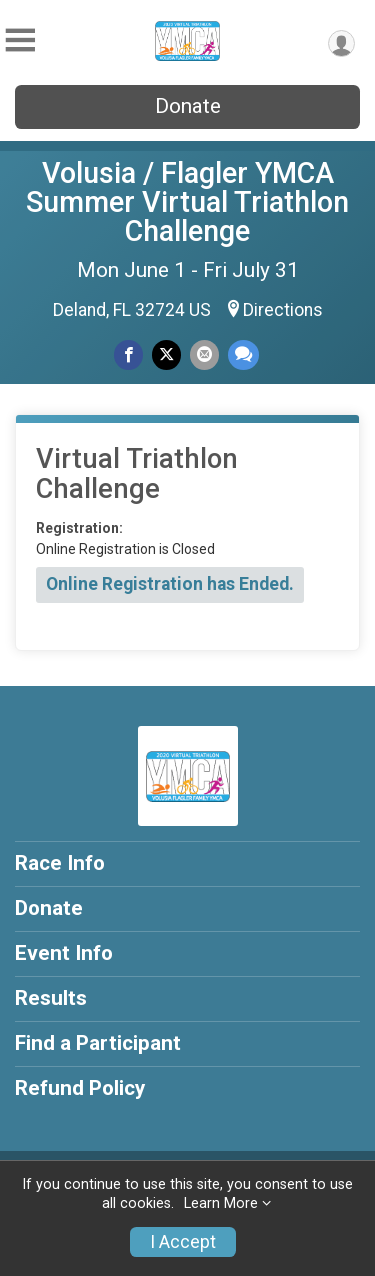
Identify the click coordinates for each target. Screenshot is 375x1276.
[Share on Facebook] (128, 354)
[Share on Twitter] (166, 354)
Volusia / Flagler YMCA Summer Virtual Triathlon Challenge (187, 202)
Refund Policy (80, 1088)
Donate (188, 106)
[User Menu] (341, 43)
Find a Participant (98, 1043)
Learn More (221, 1203)
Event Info (64, 953)
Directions (283, 310)
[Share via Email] (204, 354)
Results (51, 998)
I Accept (183, 1242)
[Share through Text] (243, 354)
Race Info (60, 863)
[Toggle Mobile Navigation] (20, 40)
